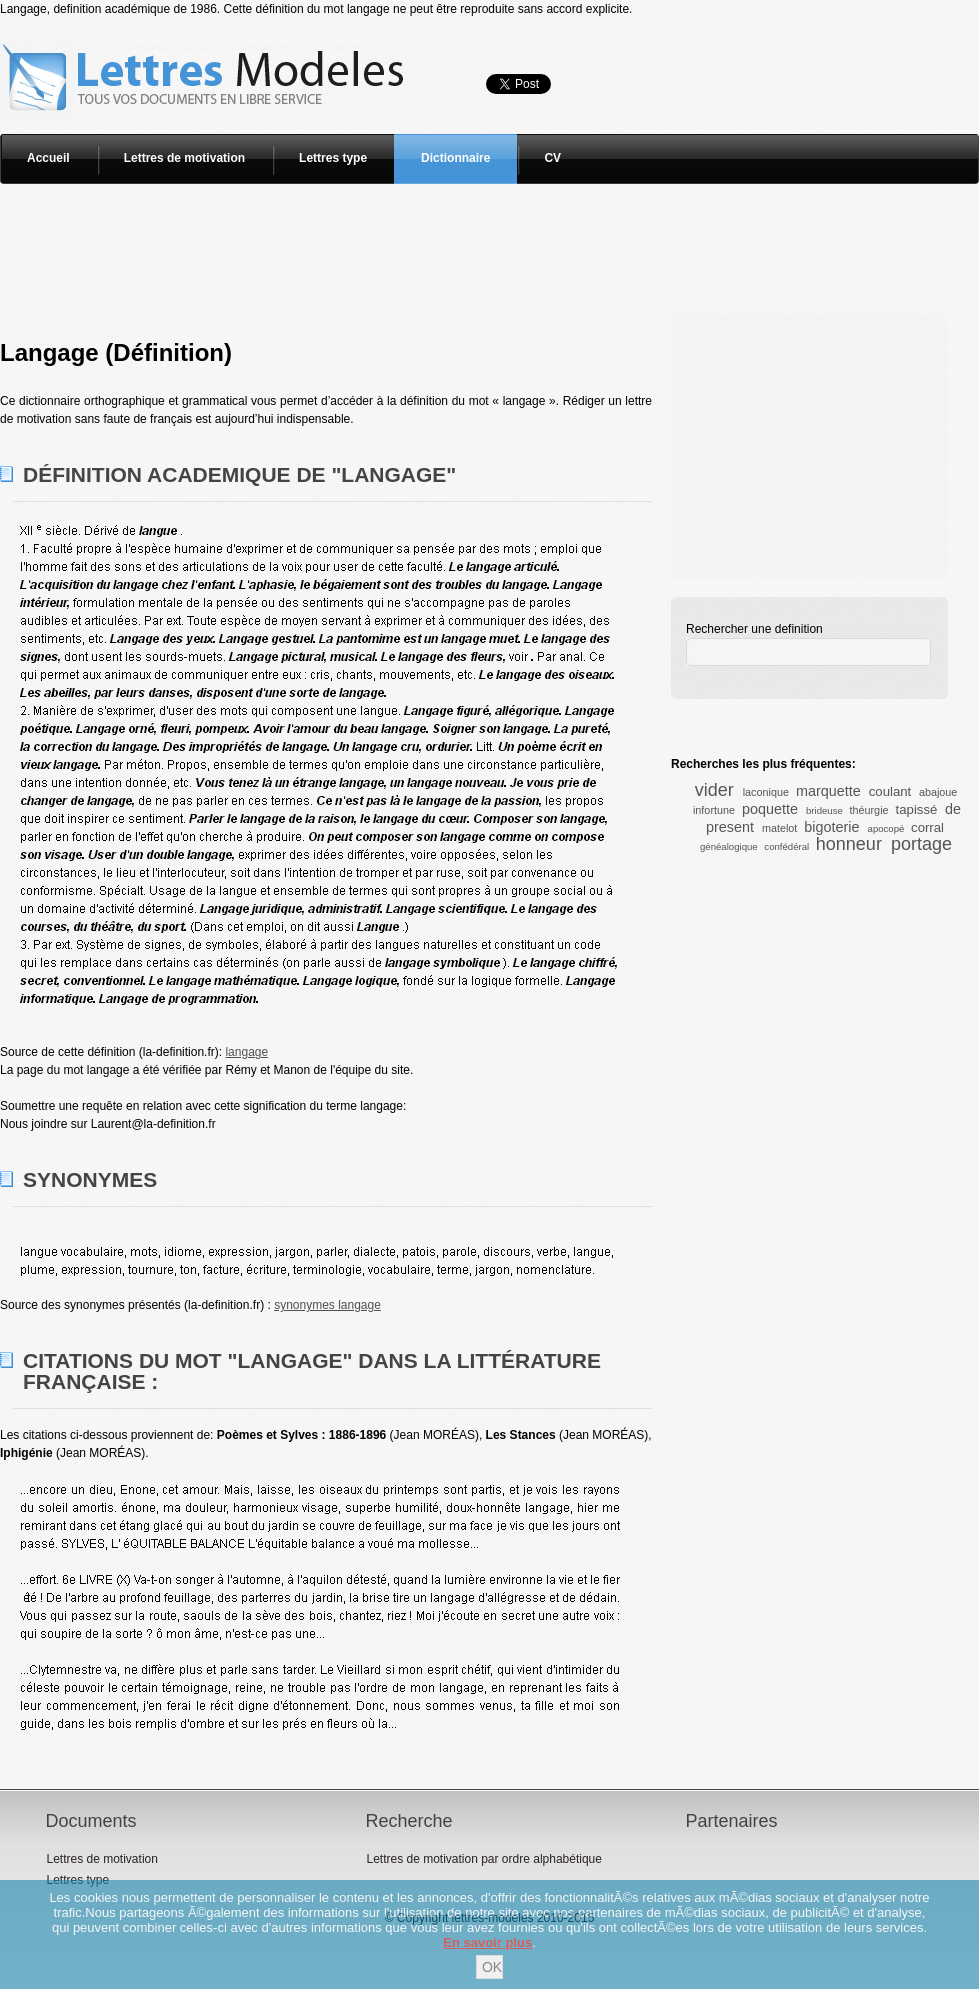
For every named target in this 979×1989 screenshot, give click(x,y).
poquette (770, 809)
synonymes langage (327, 1305)
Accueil (48, 158)
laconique (766, 792)
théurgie (869, 810)
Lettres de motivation (184, 158)
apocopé (886, 828)
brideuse (824, 810)
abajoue (938, 792)
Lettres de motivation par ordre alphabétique (483, 1859)
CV (552, 158)
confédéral (786, 846)
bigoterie (831, 827)
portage (921, 844)
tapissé (917, 809)
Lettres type (333, 158)
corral (927, 827)
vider (714, 790)
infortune (714, 810)
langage (246, 1052)
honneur (849, 844)
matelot (779, 828)
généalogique (729, 846)
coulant (890, 791)
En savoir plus (487, 1942)
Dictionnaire (455, 158)
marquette (828, 791)
